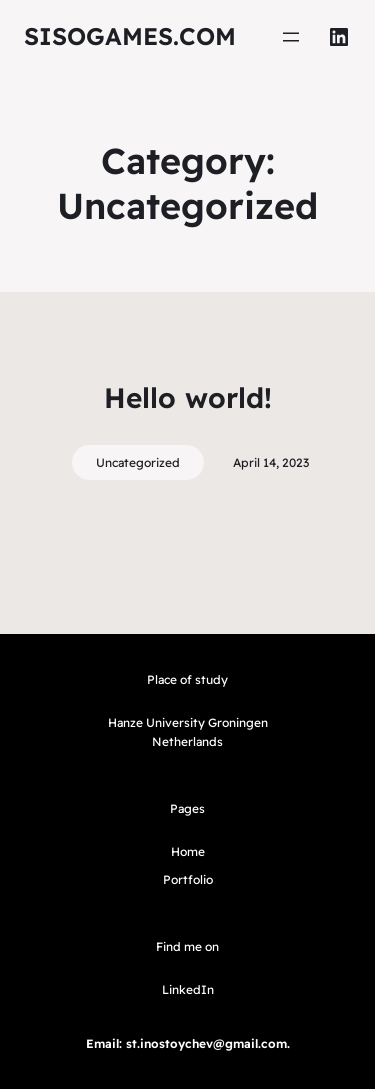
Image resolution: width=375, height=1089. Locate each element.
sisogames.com (130, 36)
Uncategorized (138, 462)
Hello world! (188, 397)
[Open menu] (291, 37)
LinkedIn (188, 989)
